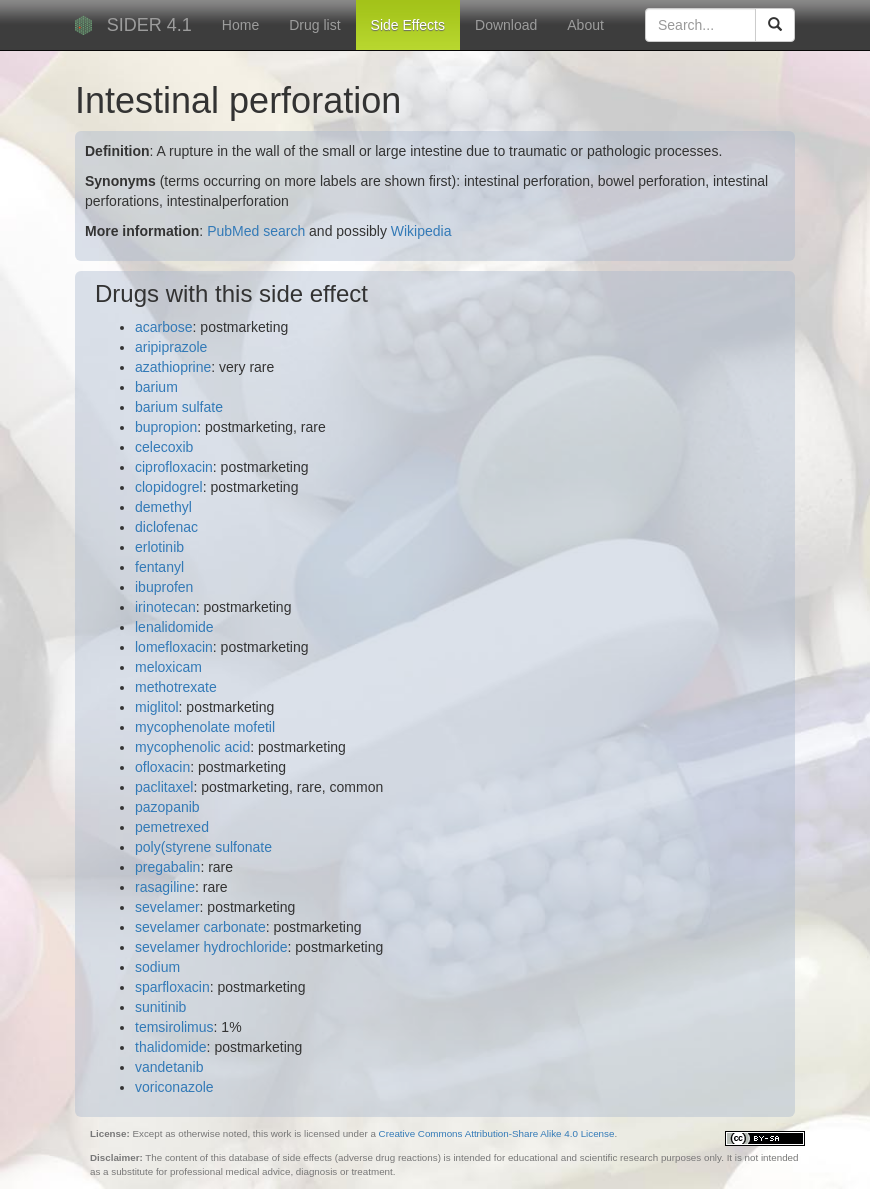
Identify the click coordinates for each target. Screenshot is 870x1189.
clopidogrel (169, 487)
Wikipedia (421, 231)
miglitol (157, 707)
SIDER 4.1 (149, 25)
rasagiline (165, 887)
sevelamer (167, 907)
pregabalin (167, 867)
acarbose (164, 327)
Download (506, 25)
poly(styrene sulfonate (203, 847)
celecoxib (164, 447)
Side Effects (408, 25)
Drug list (314, 25)
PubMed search (256, 231)
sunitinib (160, 1007)
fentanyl (159, 567)
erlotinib (159, 547)
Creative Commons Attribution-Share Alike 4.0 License (497, 1133)
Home (240, 25)
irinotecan (165, 607)
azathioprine (173, 367)
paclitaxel (164, 787)
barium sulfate (179, 407)
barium (156, 387)
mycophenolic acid (192, 747)
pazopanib (167, 807)
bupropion (166, 427)
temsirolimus (174, 1027)
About (585, 25)
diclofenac (166, 527)
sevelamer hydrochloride (211, 947)
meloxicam (168, 667)
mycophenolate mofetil (205, 727)
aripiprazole (171, 347)
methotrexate (176, 687)
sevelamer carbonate (200, 927)
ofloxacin (162, 767)
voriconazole (174, 1087)
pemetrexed (172, 827)
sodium (157, 967)
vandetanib (169, 1067)
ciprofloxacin (174, 467)
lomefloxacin (174, 647)
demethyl (163, 507)
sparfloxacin (172, 987)
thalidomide (171, 1047)
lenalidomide (174, 627)
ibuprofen (164, 587)
